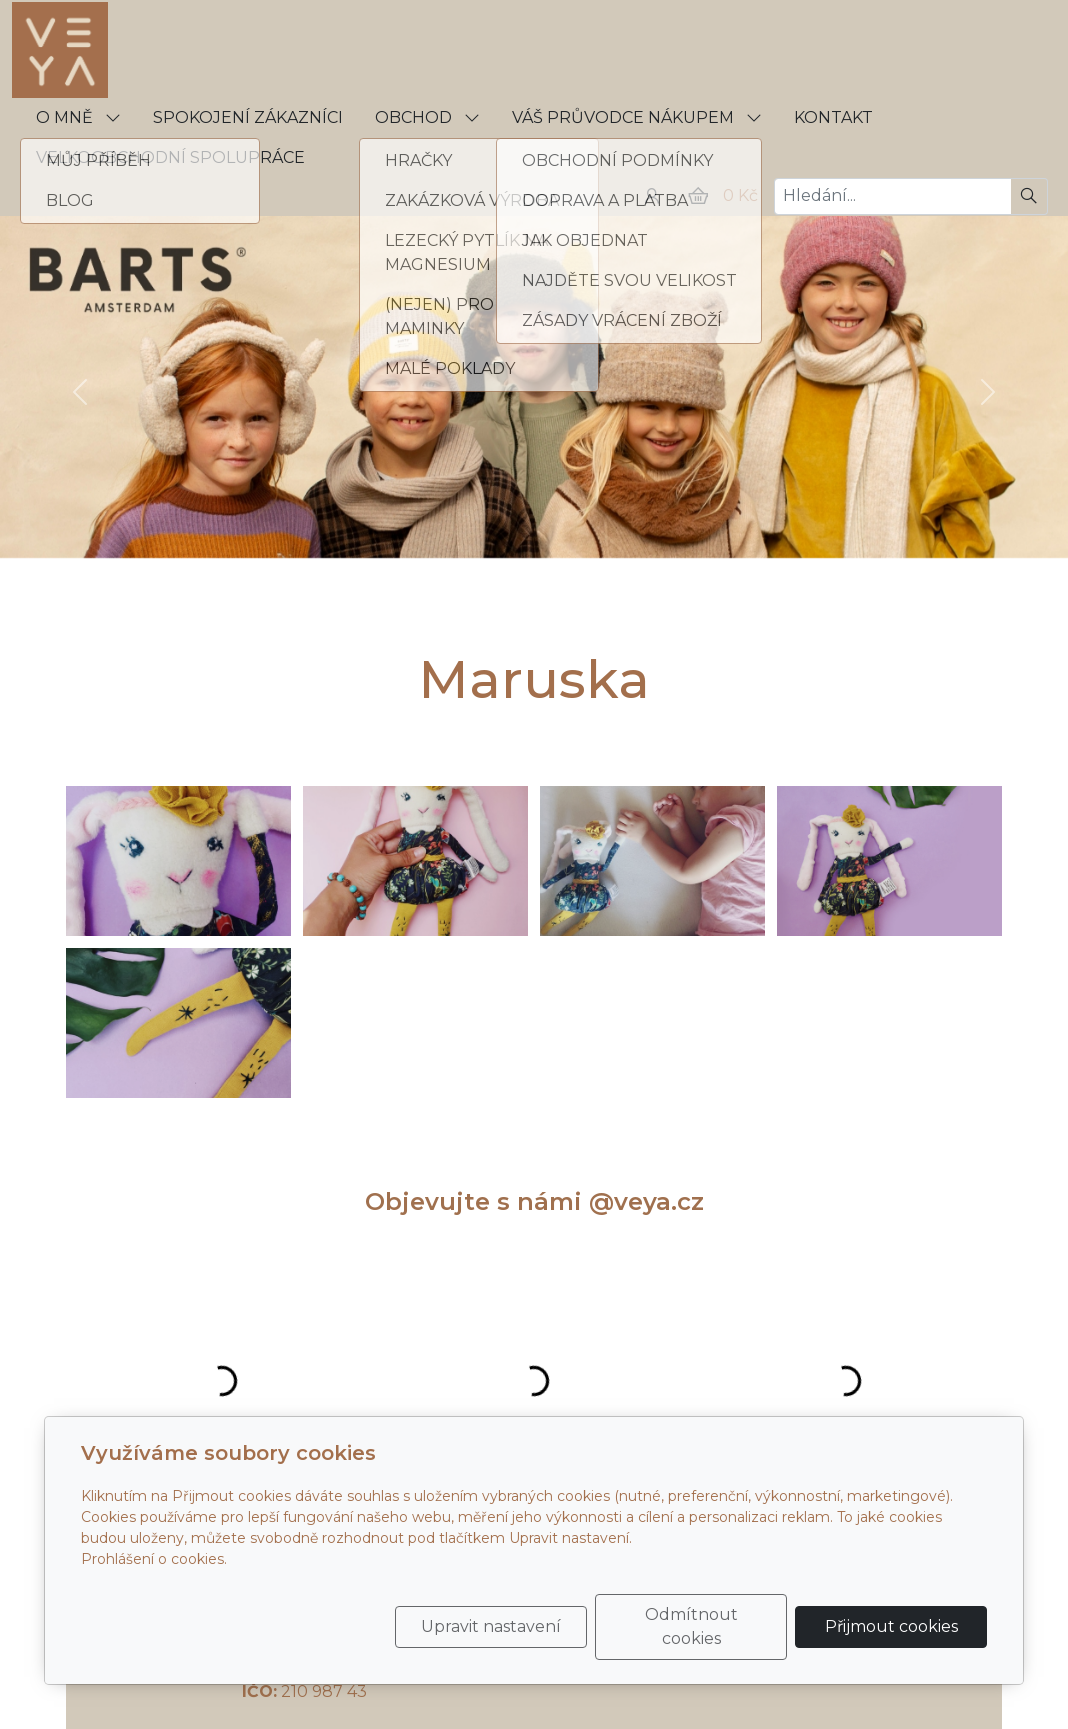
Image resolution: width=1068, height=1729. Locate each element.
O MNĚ (78, 117)
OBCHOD (427, 117)
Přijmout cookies (891, 1626)
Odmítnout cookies (691, 1626)
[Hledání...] (892, 196)
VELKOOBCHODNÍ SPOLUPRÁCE (170, 157)
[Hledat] (1029, 196)
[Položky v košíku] (698, 196)
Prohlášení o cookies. (154, 1559)
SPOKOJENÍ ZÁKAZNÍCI (248, 117)
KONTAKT (833, 117)
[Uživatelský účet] (652, 196)
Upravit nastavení (491, 1626)
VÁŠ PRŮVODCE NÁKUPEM (637, 117)
